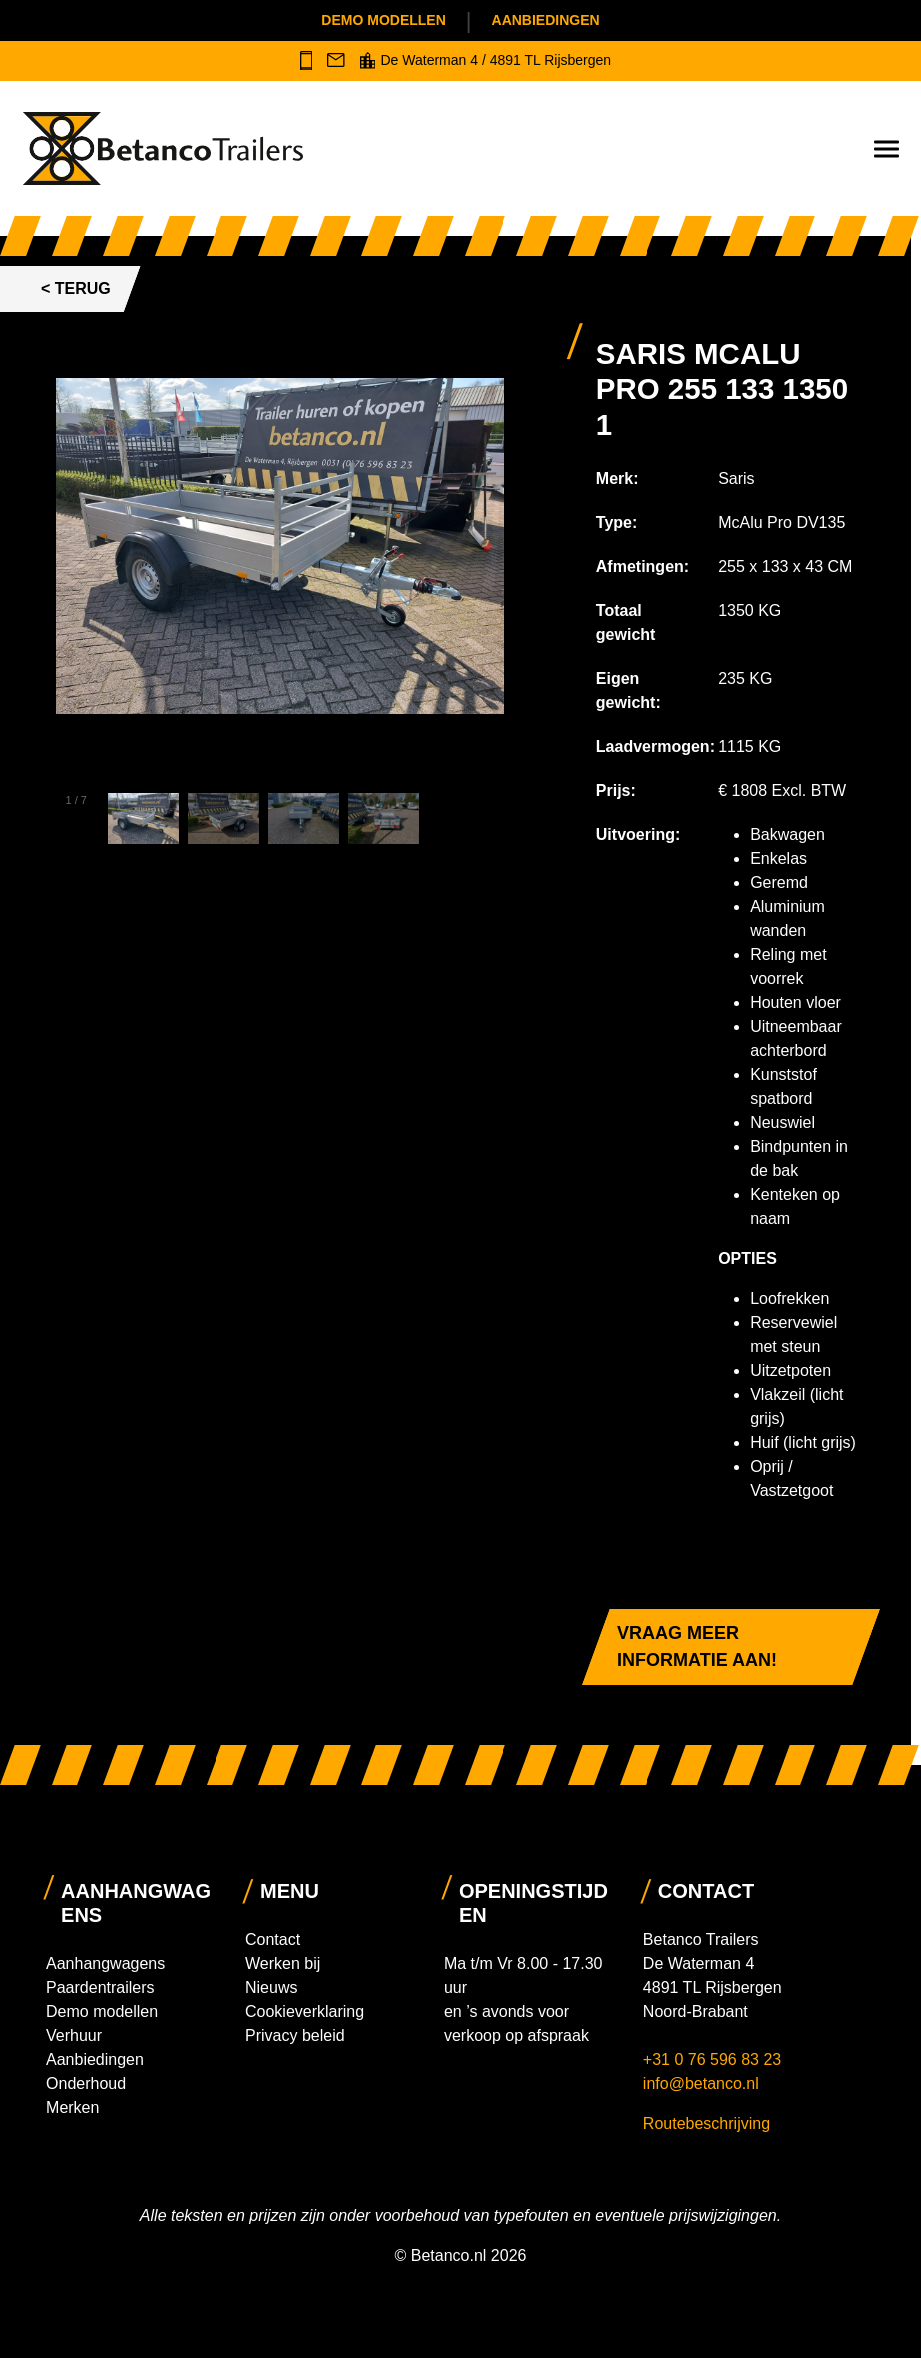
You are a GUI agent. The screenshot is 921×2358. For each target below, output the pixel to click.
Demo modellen (383, 20)
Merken (72, 2107)
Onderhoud (86, 2083)
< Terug (76, 288)
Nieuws (271, 1987)
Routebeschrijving (706, 2123)
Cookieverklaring (304, 2011)
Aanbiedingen (546, 20)
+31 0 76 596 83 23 (714, 2059)
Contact (272, 1939)
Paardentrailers (100, 1987)
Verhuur (74, 2035)
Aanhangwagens (105, 1963)
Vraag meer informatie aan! (697, 1646)
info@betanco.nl (701, 2083)
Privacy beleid (295, 2035)
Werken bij (282, 1963)
